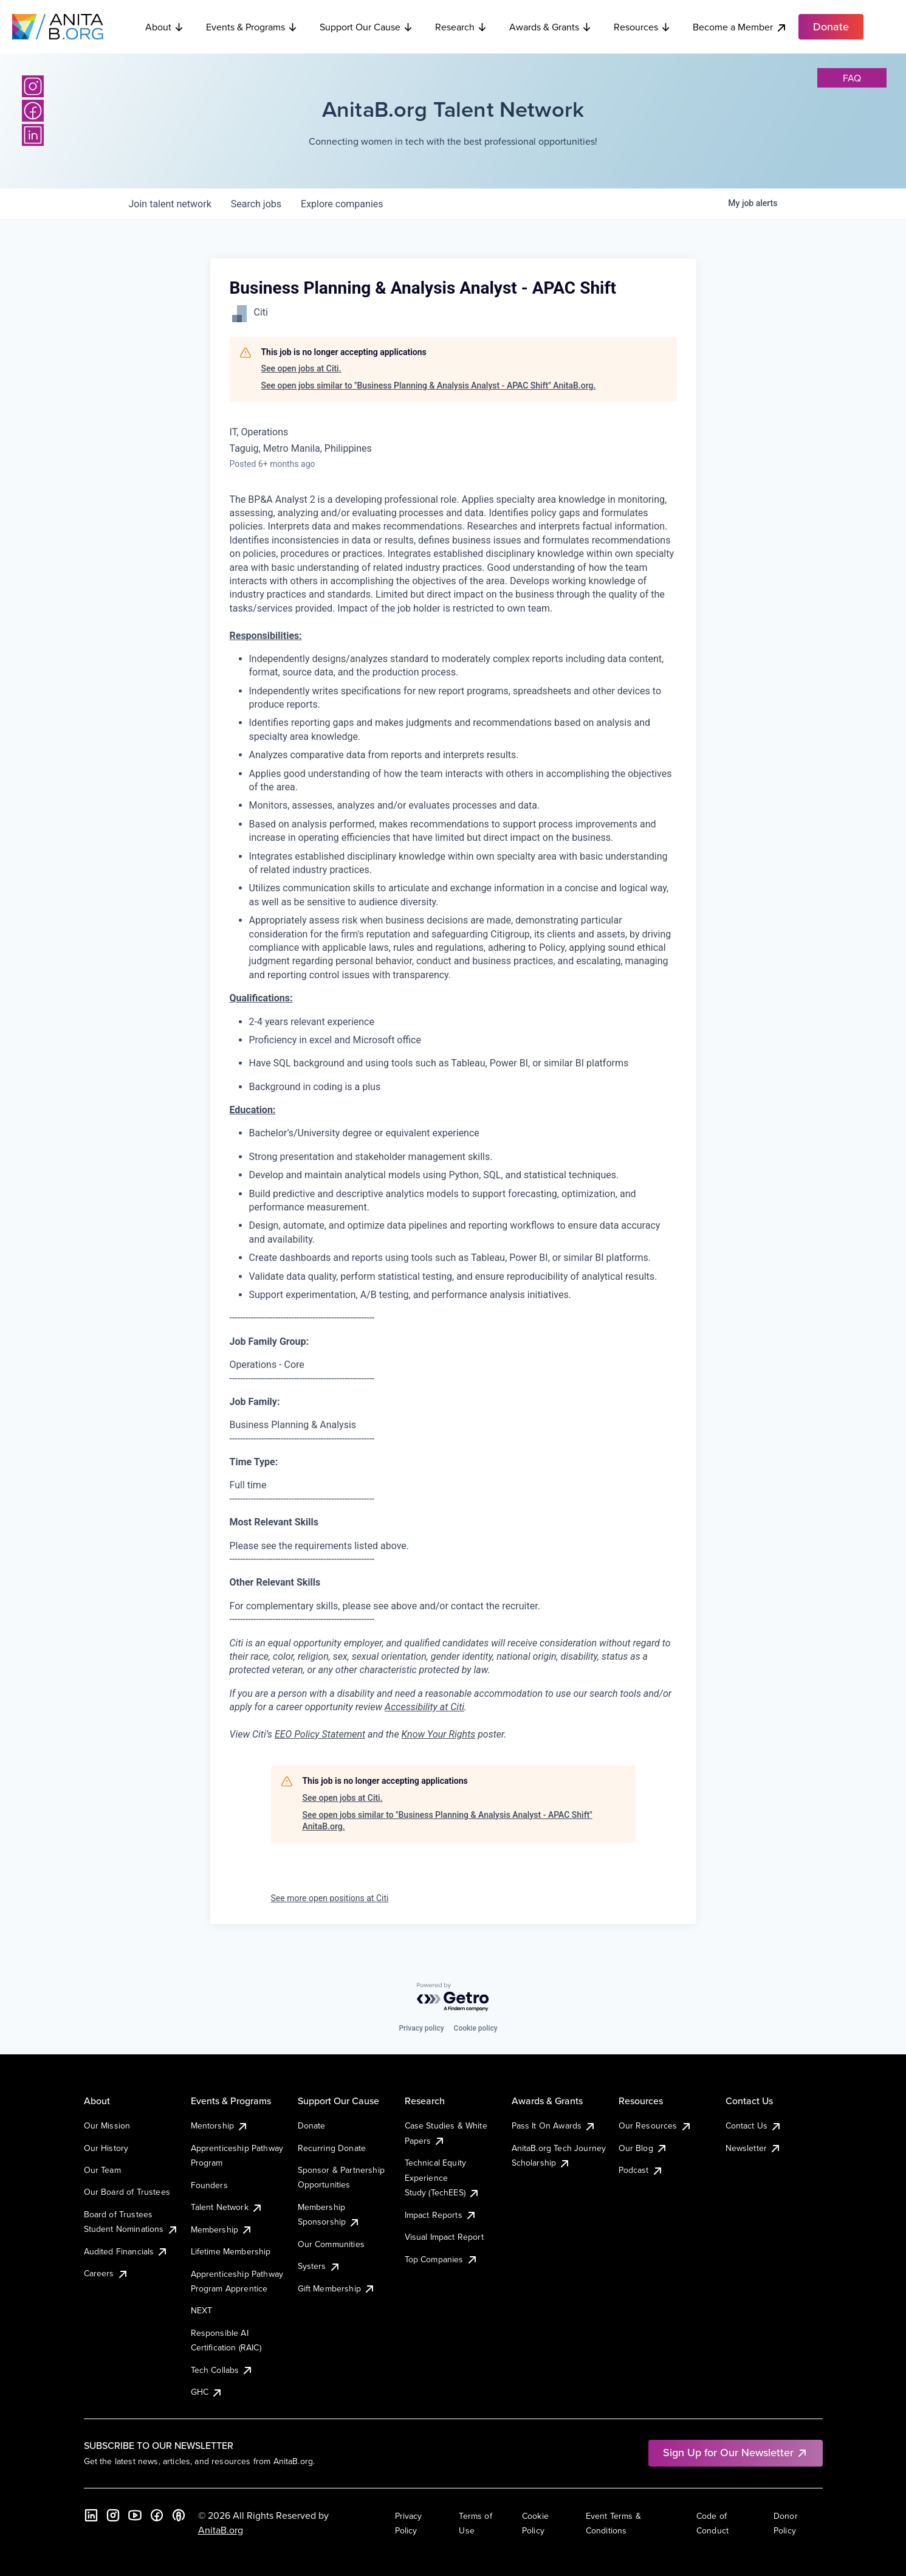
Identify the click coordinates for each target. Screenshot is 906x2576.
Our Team (102, 2170)
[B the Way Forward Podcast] (178, 2515)
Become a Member (740, 27)
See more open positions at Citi (330, 1898)
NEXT (202, 2310)
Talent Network (227, 2207)
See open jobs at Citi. (301, 368)
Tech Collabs (222, 2370)
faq (852, 78)
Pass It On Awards (554, 2125)
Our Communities (331, 2244)
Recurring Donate (332, 2148)
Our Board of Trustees (127, 2192)
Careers (106, 2273)
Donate (312, 2125)
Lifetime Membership (231, 2251)
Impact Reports (441, 2215)
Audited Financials (126, 2251)
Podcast (641, 2170)
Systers (319, 2266)
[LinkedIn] (32, 135)
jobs (256, 204)
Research (461, 26)
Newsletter (754, 2148)
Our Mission (107, 2125)
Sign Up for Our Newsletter (735, 2452)
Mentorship (220, 2125)
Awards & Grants (550, 26)
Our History (106, 2148)
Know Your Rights (439, 1734)
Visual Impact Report (444, 2237)
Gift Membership (337, 2288)
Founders (209, 2185)
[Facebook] (32, 111)
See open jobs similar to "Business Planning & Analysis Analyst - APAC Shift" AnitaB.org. (428, 385)
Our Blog (643, 2148)
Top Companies (441, 2259)
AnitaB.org (220, 2529)
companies (342, 204)
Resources (642, 26)
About (164, 26)
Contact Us (754, 2125)
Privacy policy (421, 2028)
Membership (222, 2229)
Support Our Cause (366, 26)
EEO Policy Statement (320, 1734)
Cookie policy (476, 2028)
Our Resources (655, 2125)
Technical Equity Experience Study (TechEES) (442, 2177)
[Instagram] (32, 86)
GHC (207, 2392)
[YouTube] (135, 2515)
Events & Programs (252, 26)
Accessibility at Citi (424, 1707)
